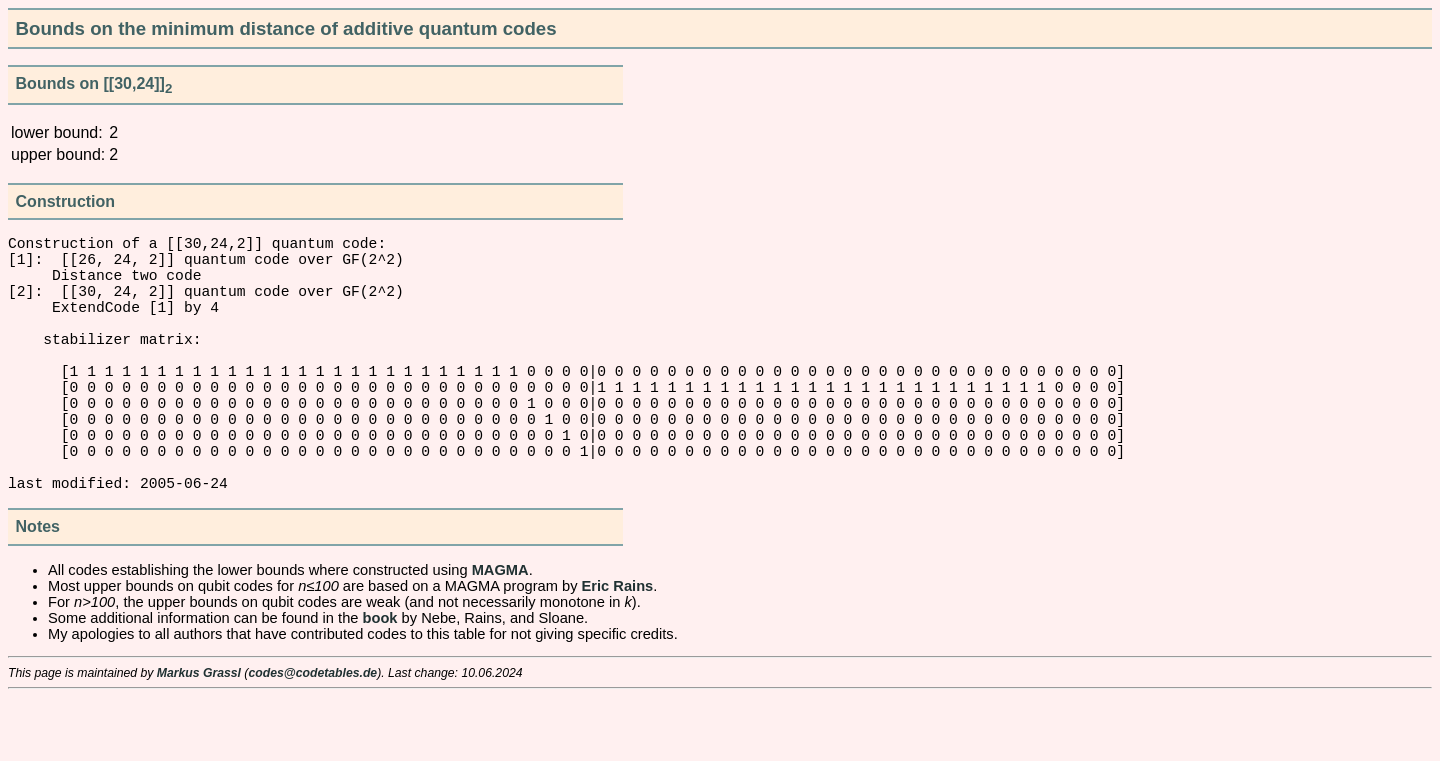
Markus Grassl (199, 737)
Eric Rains (618, 650)
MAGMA (500, 634)
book (380, 682)
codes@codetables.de (312, 737)
